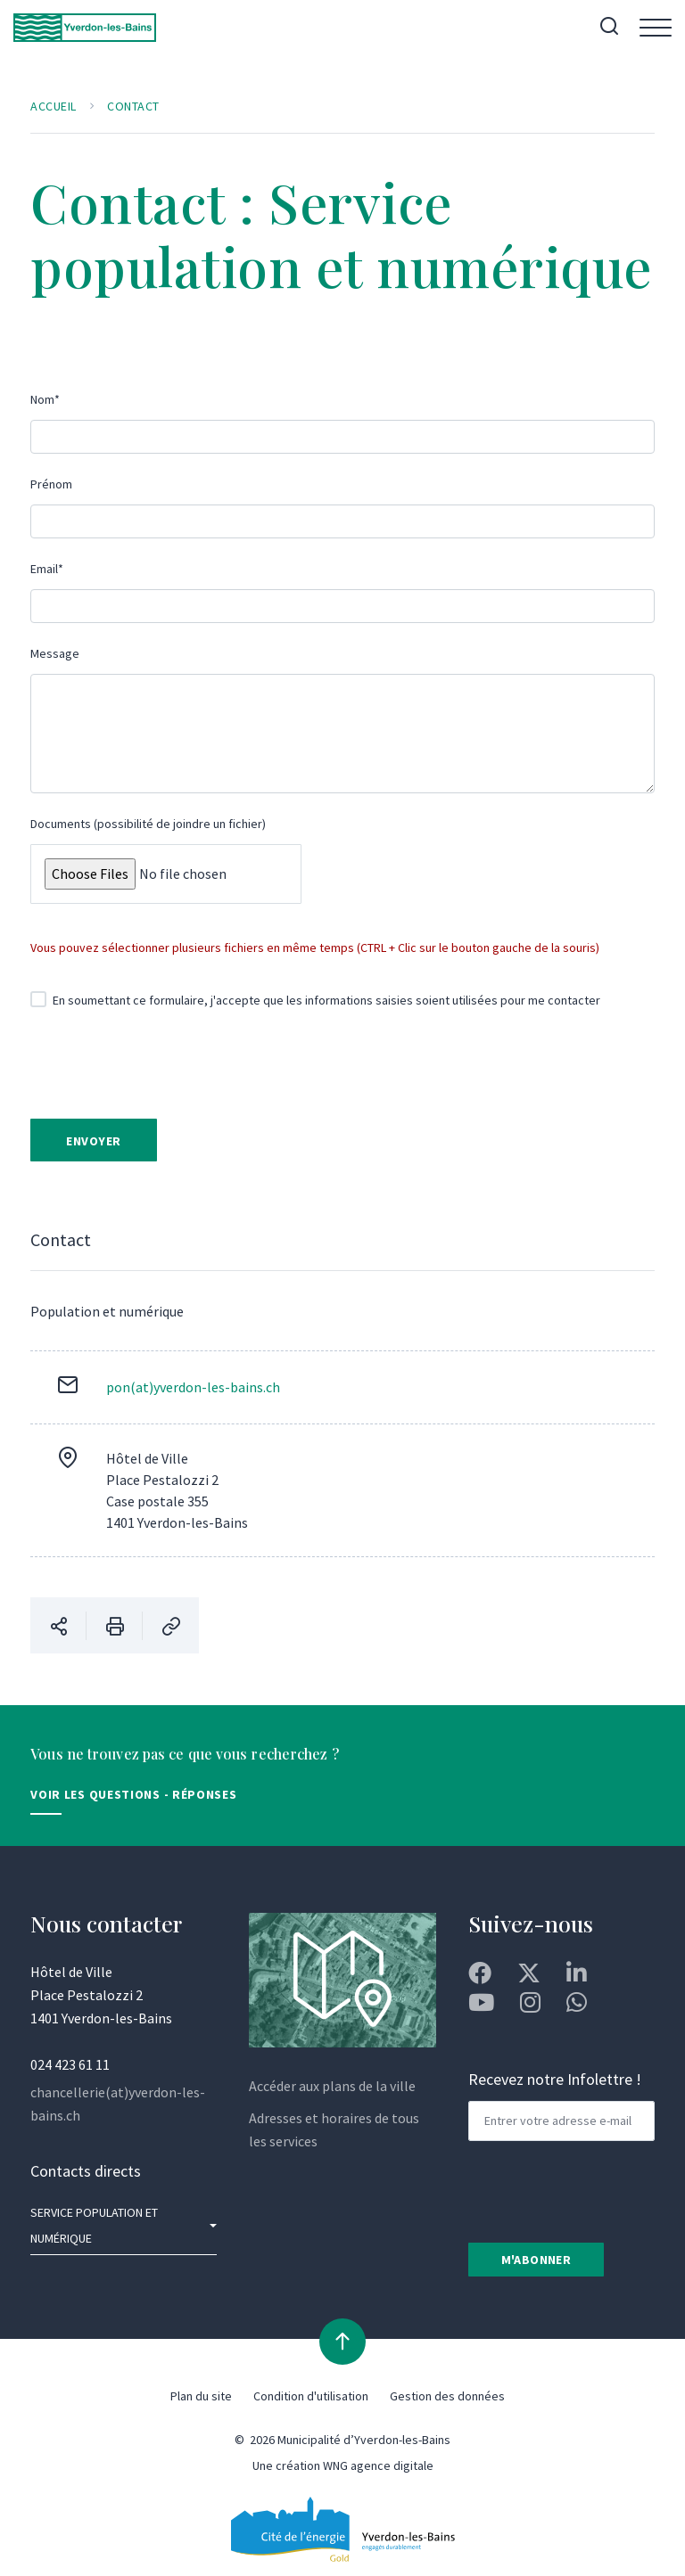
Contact (133, 106)
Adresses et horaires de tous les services (334, 2129)
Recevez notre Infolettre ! (554, 2080)
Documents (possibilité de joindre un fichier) (148, 824)
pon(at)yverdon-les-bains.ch (193, 1388)
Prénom (51, 484)
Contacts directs (85, 2172)
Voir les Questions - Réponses (133, 1795)
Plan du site (201, 2397)
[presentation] (182, 1066)
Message (54, 653)
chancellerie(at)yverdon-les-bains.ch (117, 2104)
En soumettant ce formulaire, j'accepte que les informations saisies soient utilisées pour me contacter (315, 1000)
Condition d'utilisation (310, 2397)
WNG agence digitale (378, 2466)
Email (46, 569)
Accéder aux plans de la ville (332, 2086)
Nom (45, 399)
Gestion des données (447, 2397)
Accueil (53, 106)
